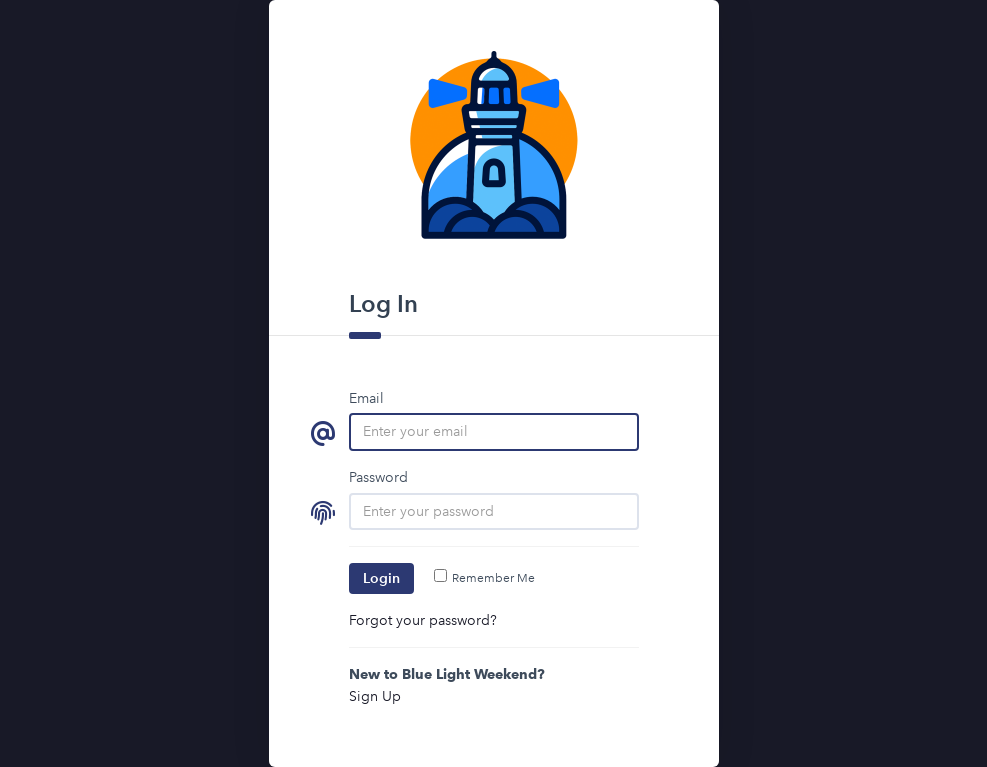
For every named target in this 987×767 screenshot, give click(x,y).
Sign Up (375, 696)
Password (378, 477)
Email (366, 398)
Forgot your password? (423, 620)
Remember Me (484, 577)
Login (381, 578)
